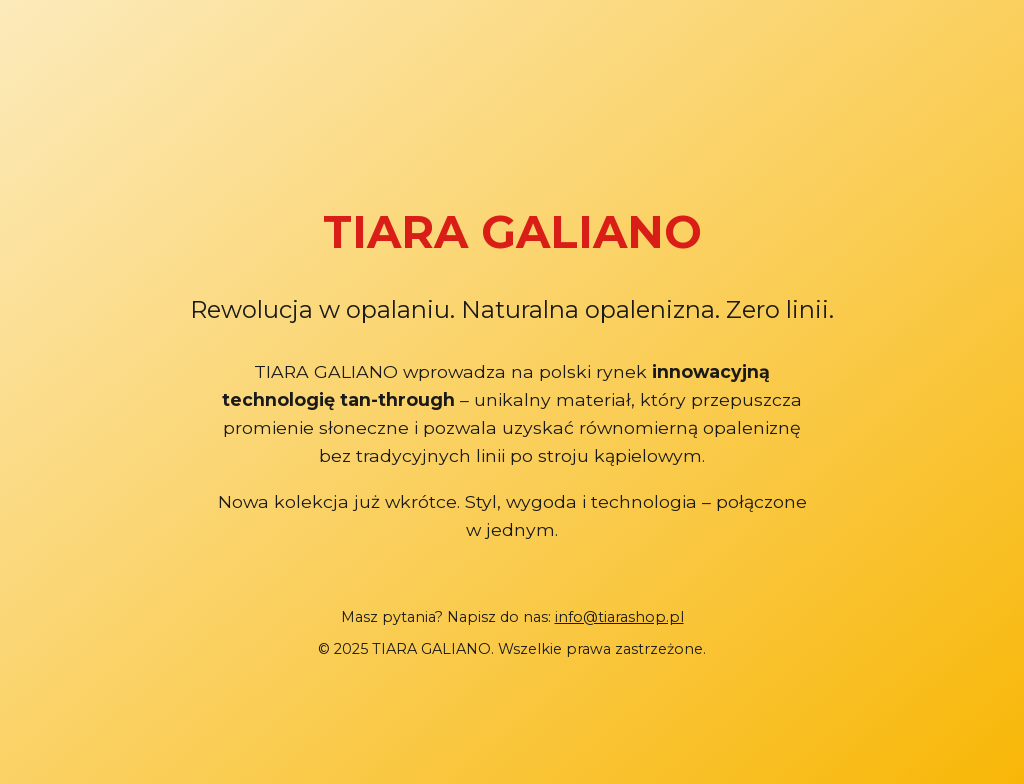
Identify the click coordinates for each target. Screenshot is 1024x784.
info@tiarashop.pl (619, 617)
